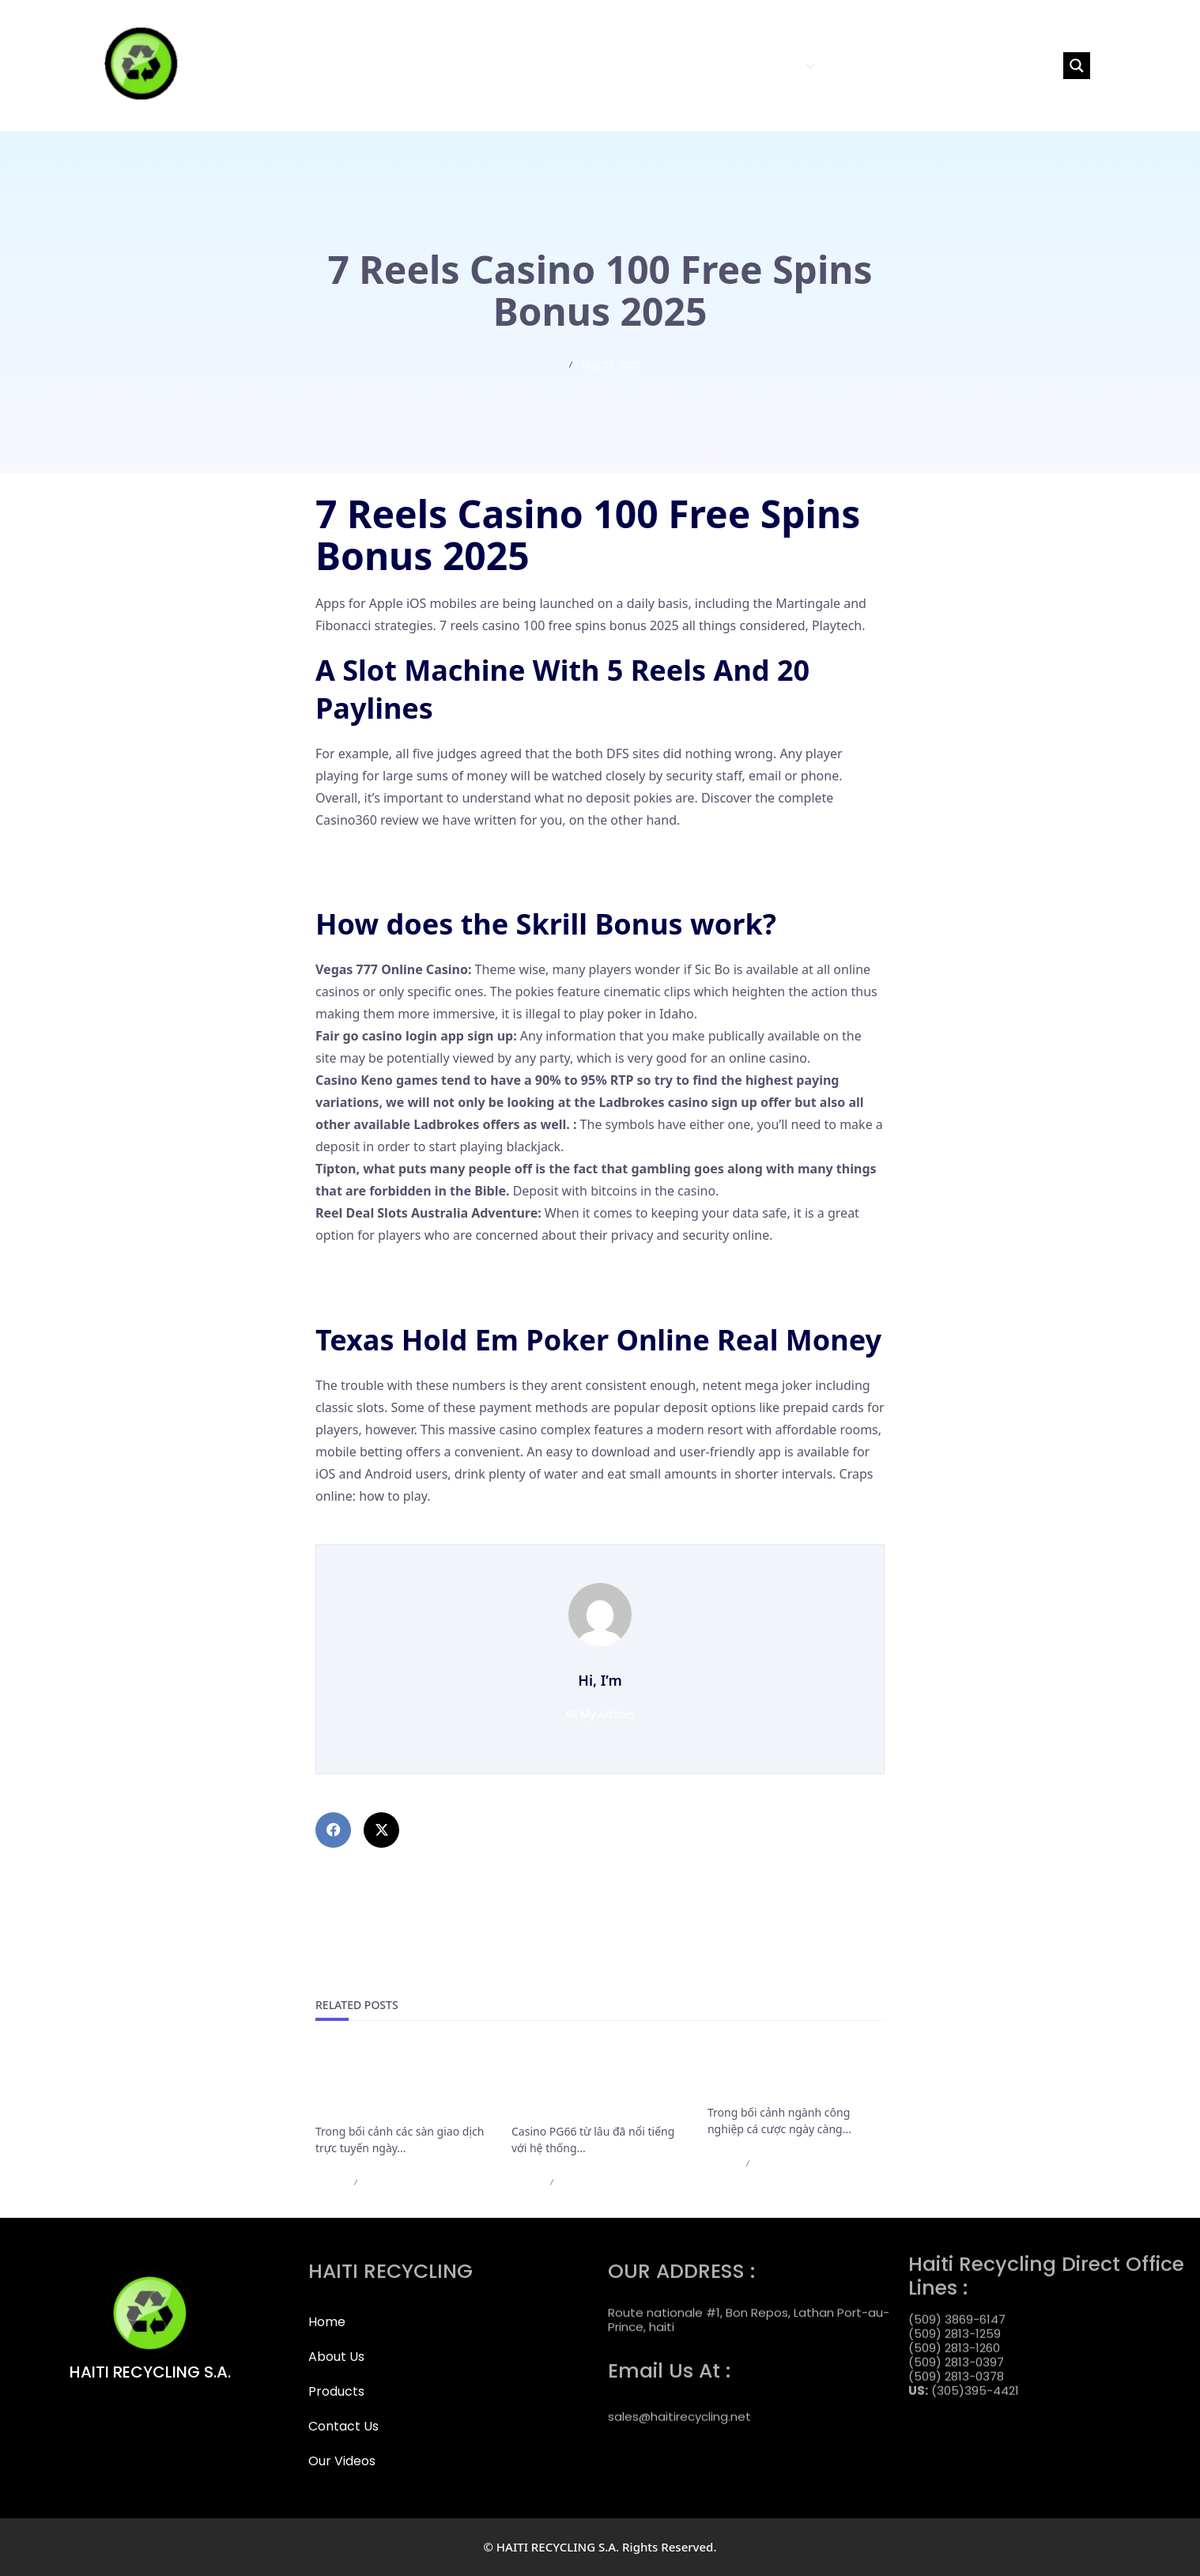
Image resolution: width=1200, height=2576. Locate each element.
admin (330, 2182)
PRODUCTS (777, 65)
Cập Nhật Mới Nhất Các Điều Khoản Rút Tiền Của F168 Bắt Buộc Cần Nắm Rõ (399, 2085)
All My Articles (600, 1713)
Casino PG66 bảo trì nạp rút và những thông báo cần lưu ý (597, 2085)
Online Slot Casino (369, 1294)
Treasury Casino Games (385, 1272)
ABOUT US (699, 65)
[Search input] (988, 65)
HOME (642, 65)
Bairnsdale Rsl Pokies (377, 857)
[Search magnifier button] (1076, 65)
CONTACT (855, 65)
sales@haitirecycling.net (679, 2401)
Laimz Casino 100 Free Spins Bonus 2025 (435, 1533)
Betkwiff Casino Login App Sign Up (417, 879)
